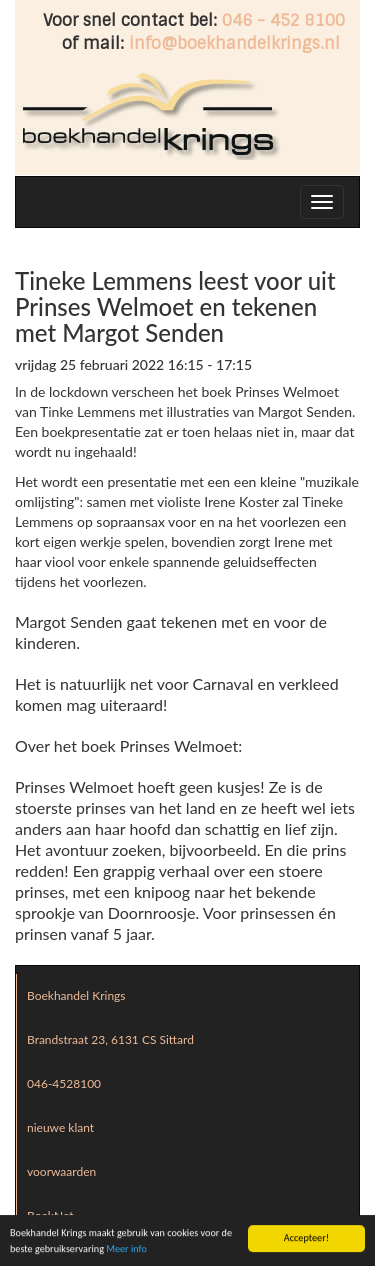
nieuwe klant (60, 1127)
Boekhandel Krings (76, 995)
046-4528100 (64, 1083)
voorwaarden (61, 1171)
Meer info (126, 1249)
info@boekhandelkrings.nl (234, 43)
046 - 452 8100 (283, 20)
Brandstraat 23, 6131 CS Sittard (110, 1039)
